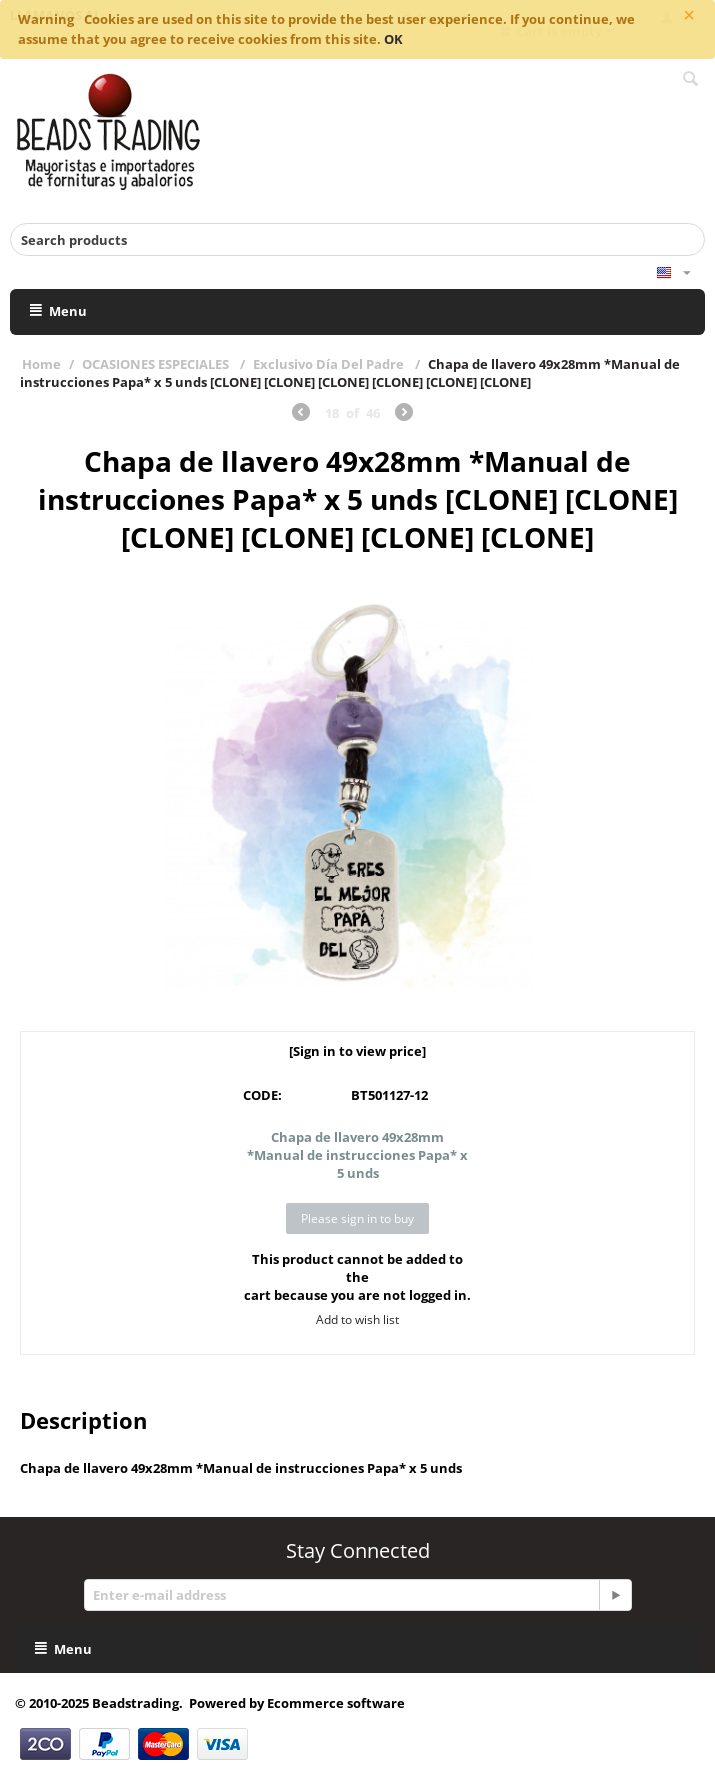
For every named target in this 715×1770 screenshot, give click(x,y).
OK (393, 39)
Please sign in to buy (357, 1218)
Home (41, 364)
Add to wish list (357, 1319)
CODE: (262, 1095)
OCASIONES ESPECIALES (157, 364)
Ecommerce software (336, 1703)
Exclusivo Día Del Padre (330, 364)
